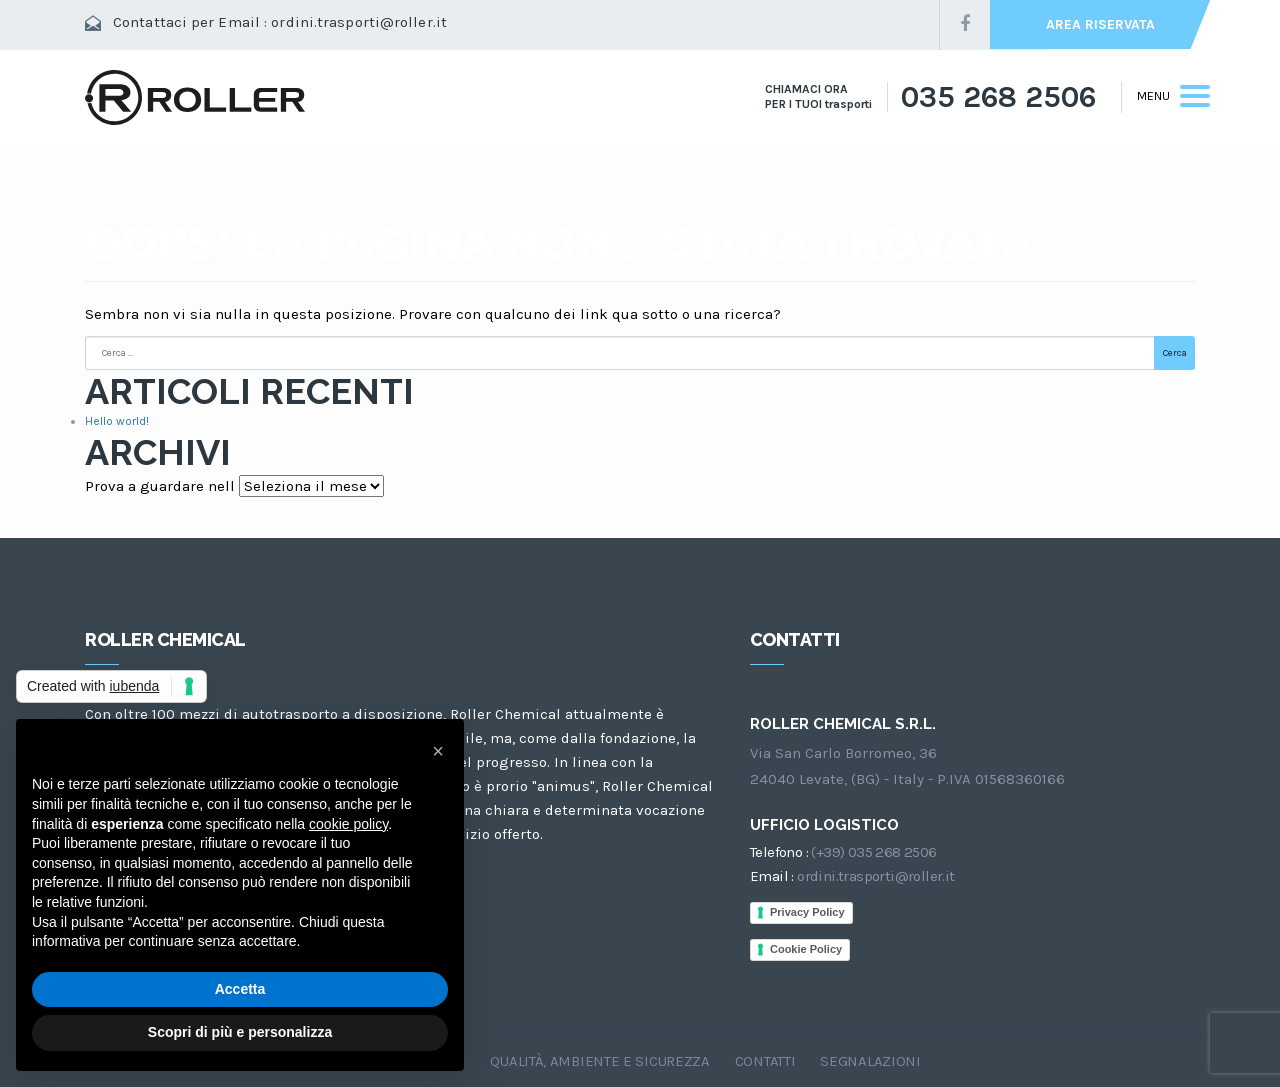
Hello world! (117, 421)
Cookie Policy (806, 949)
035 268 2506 (998, 97)
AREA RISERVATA (1100, 24)
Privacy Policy (807, 912)
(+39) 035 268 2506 (873, 852)
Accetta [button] (240, 989)
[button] (438, 751)
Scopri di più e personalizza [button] (240, 1032)
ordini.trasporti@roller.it (359, 22)
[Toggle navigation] (1166, 97)
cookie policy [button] (348, 824)
